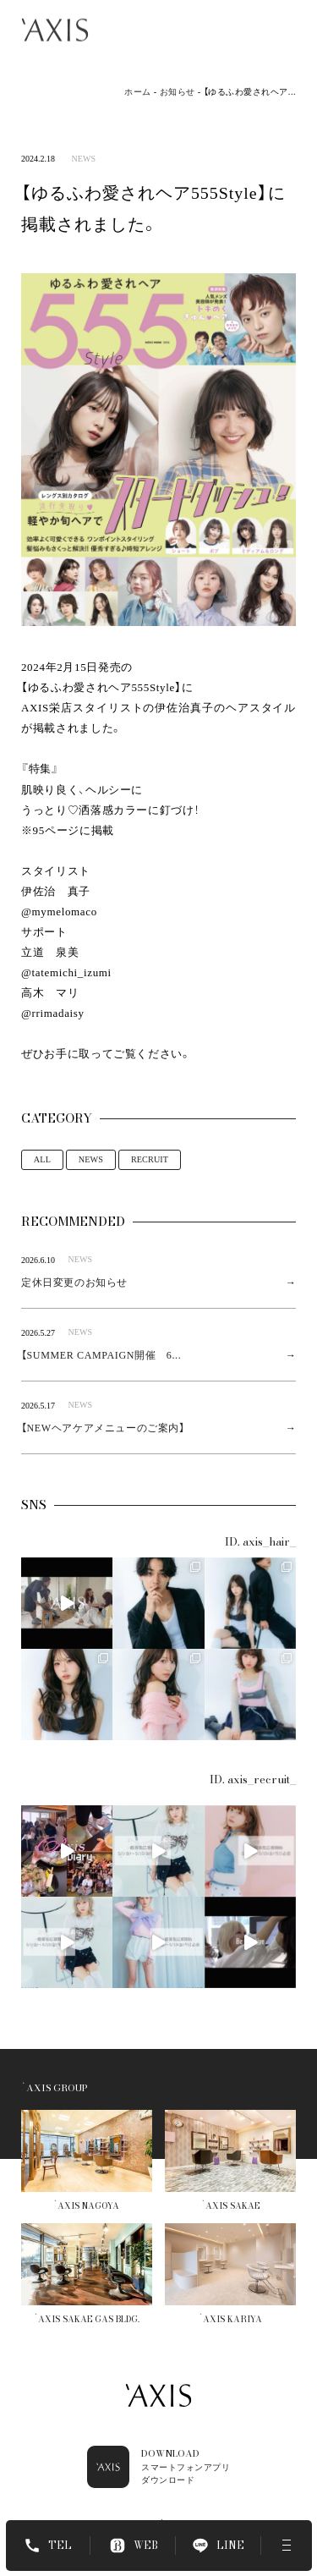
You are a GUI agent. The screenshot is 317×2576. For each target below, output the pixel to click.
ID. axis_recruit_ (253, 1779)
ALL (42, 1159)
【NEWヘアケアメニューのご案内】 (103, 1428)
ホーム (137, 91)
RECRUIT (149, 1159)
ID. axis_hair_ (260, 1541)
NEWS (83, 158)
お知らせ (177, 91)
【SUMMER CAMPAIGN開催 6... (101, 1355)
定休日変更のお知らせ (74, 1282)
